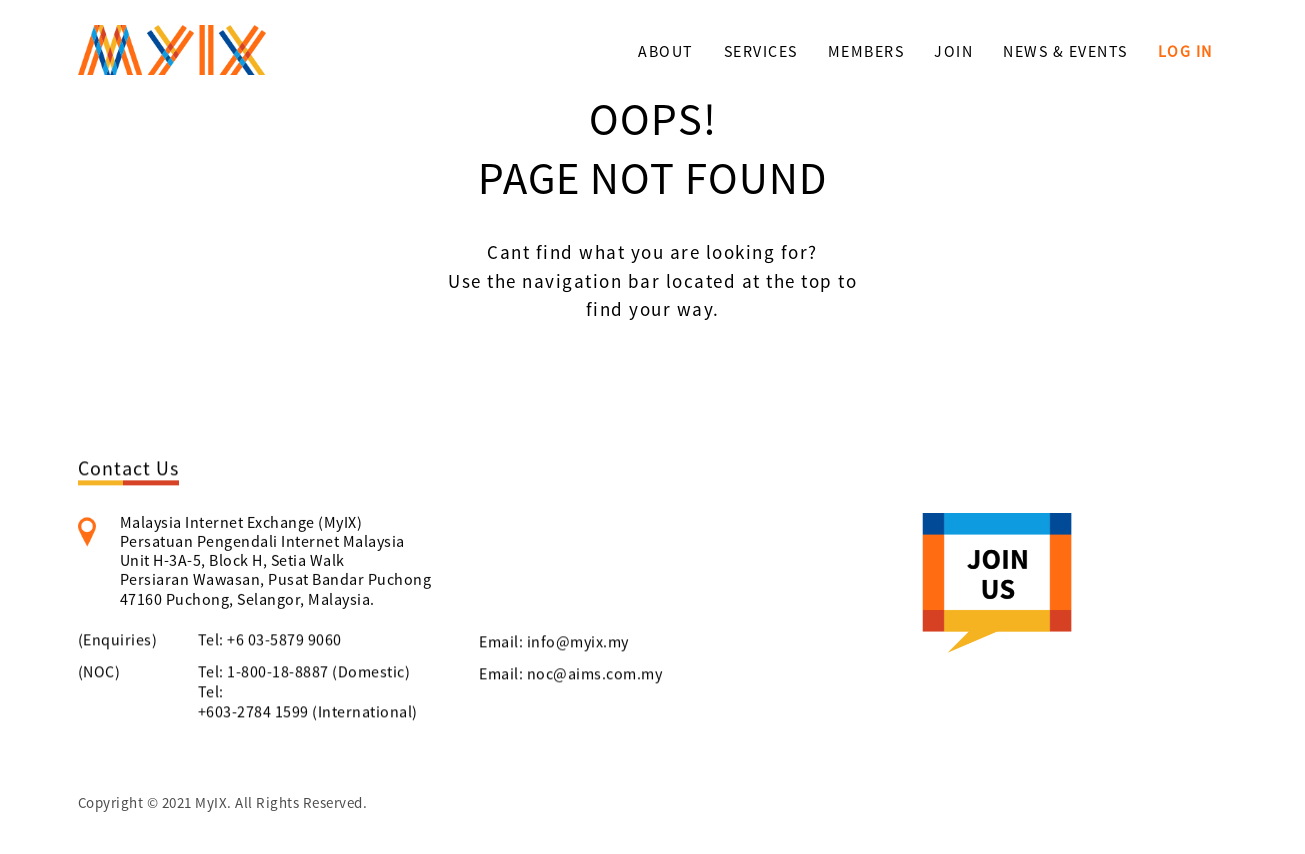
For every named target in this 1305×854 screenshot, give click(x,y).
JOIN (953, 51)
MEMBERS (866, 51)
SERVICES (761, 51)
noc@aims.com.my (595, 677)
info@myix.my (578, 645)
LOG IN (1185, 51)
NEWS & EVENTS (1065, 51)
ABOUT (666, 51)
